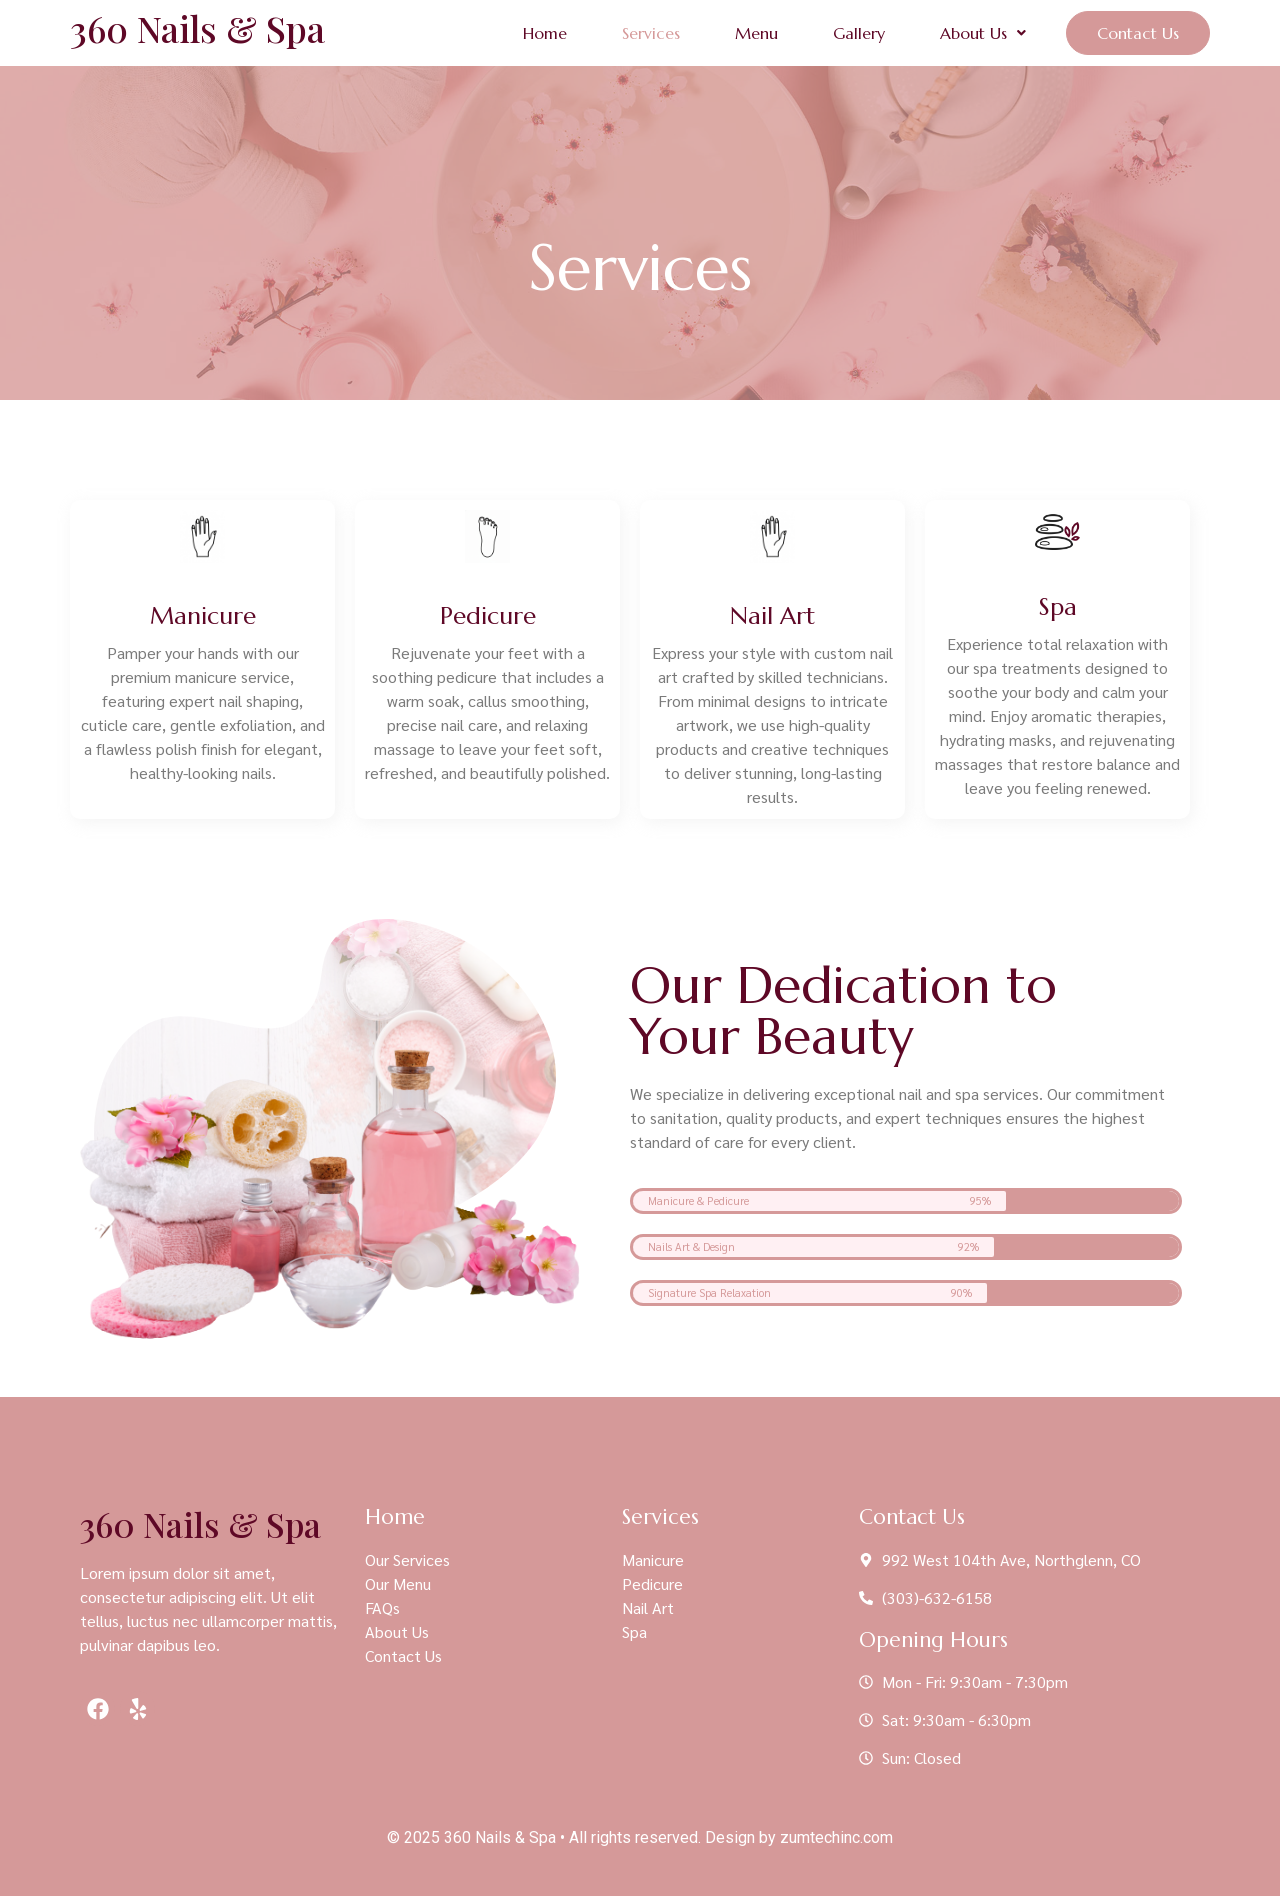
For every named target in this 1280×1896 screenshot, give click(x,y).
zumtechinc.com (836, 1837)
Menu (756, 33)
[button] (983, 33)
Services (651, 33)
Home (545, 33)
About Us (983, 33)
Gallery (859, 33)
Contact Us (1138, 33)
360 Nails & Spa (197, 28)
